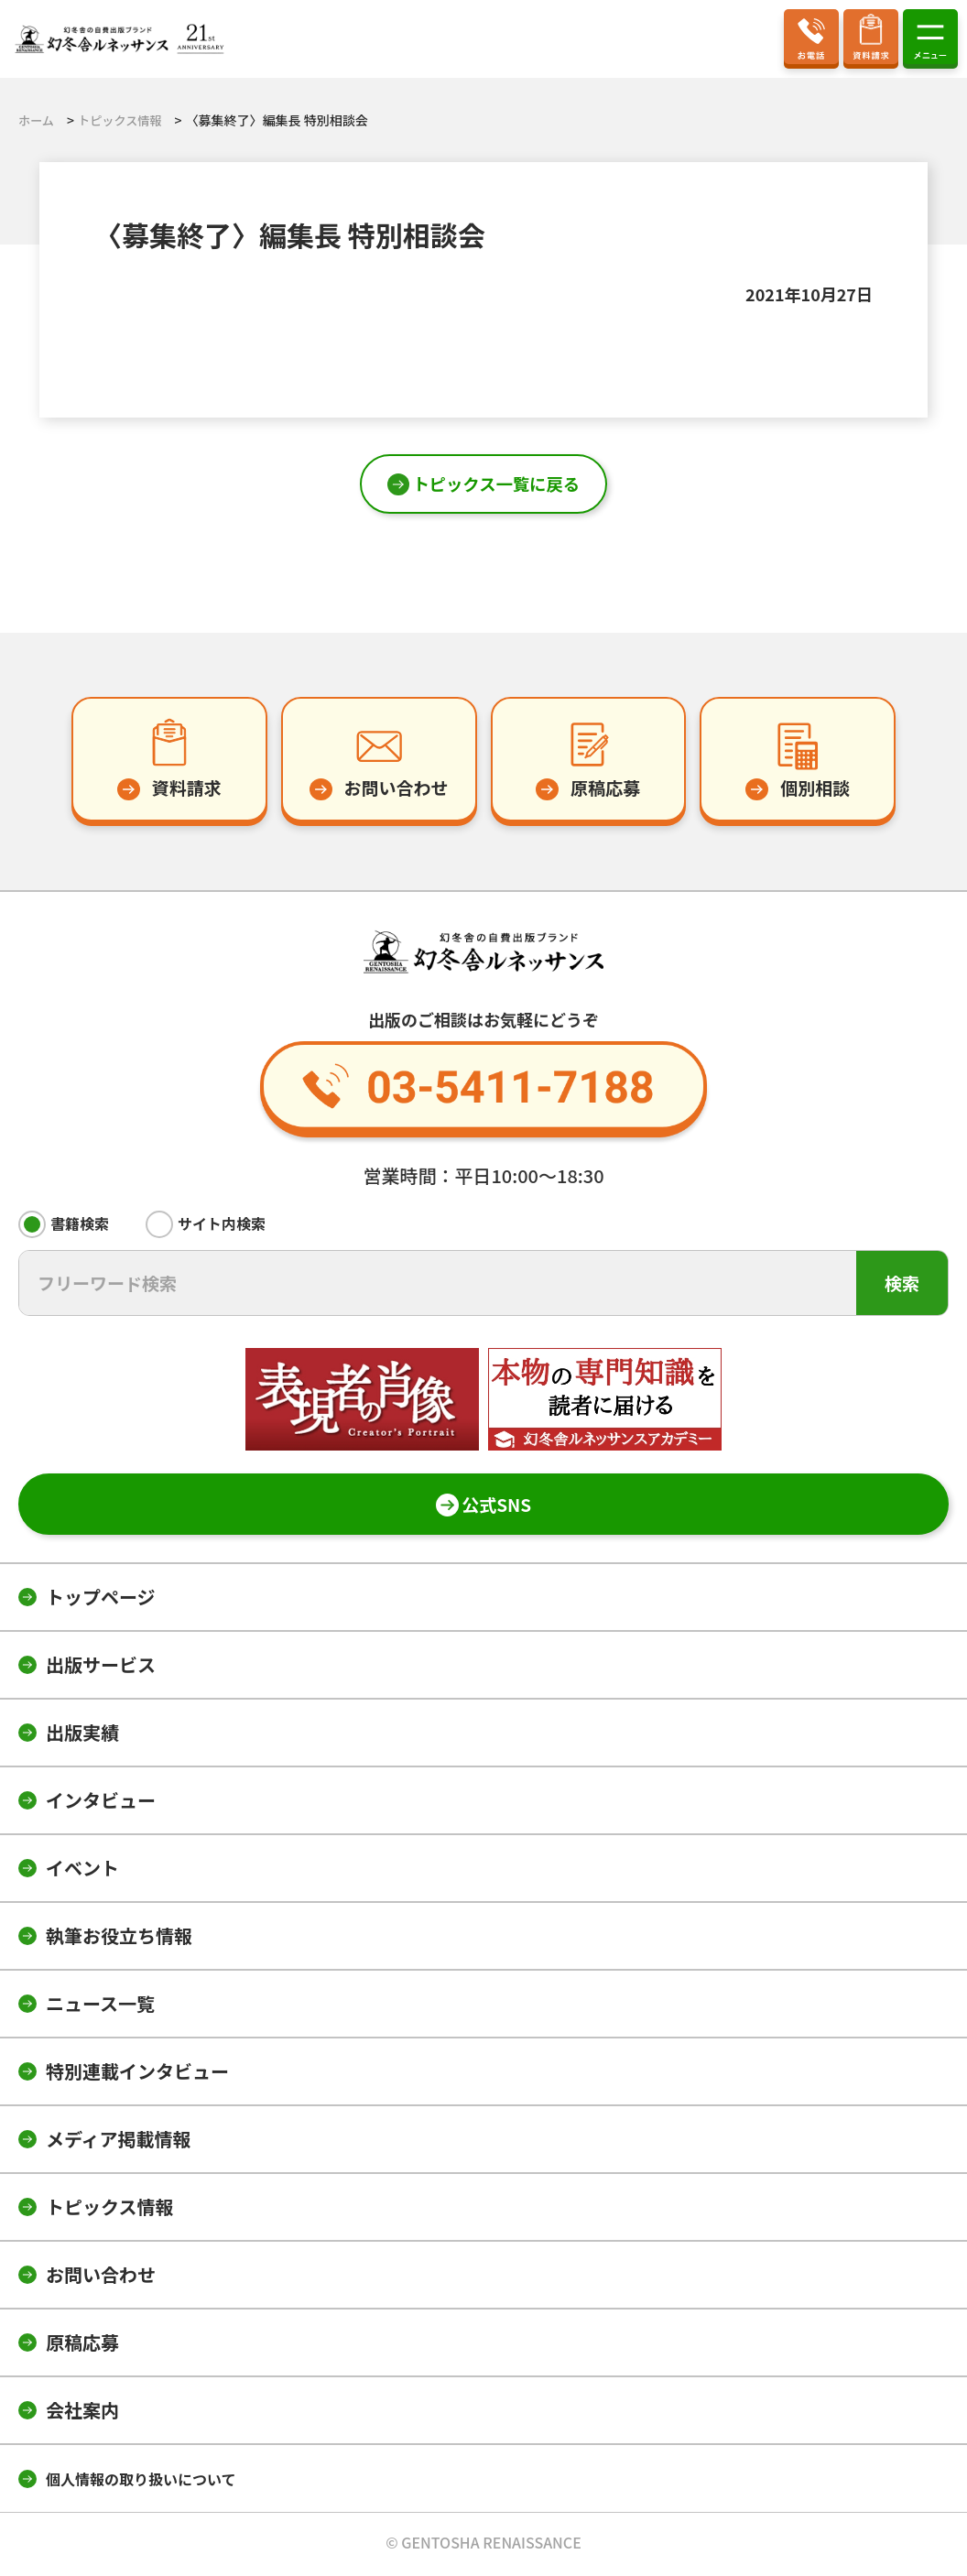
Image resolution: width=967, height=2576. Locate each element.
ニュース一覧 (100, 2007)
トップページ (101, 1600)
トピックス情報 (109, 2210)
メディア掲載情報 (118, 2142)
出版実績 (82, 1736)
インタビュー (101, 1803)
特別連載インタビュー (137, 2074)
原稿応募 (82, 2345)
